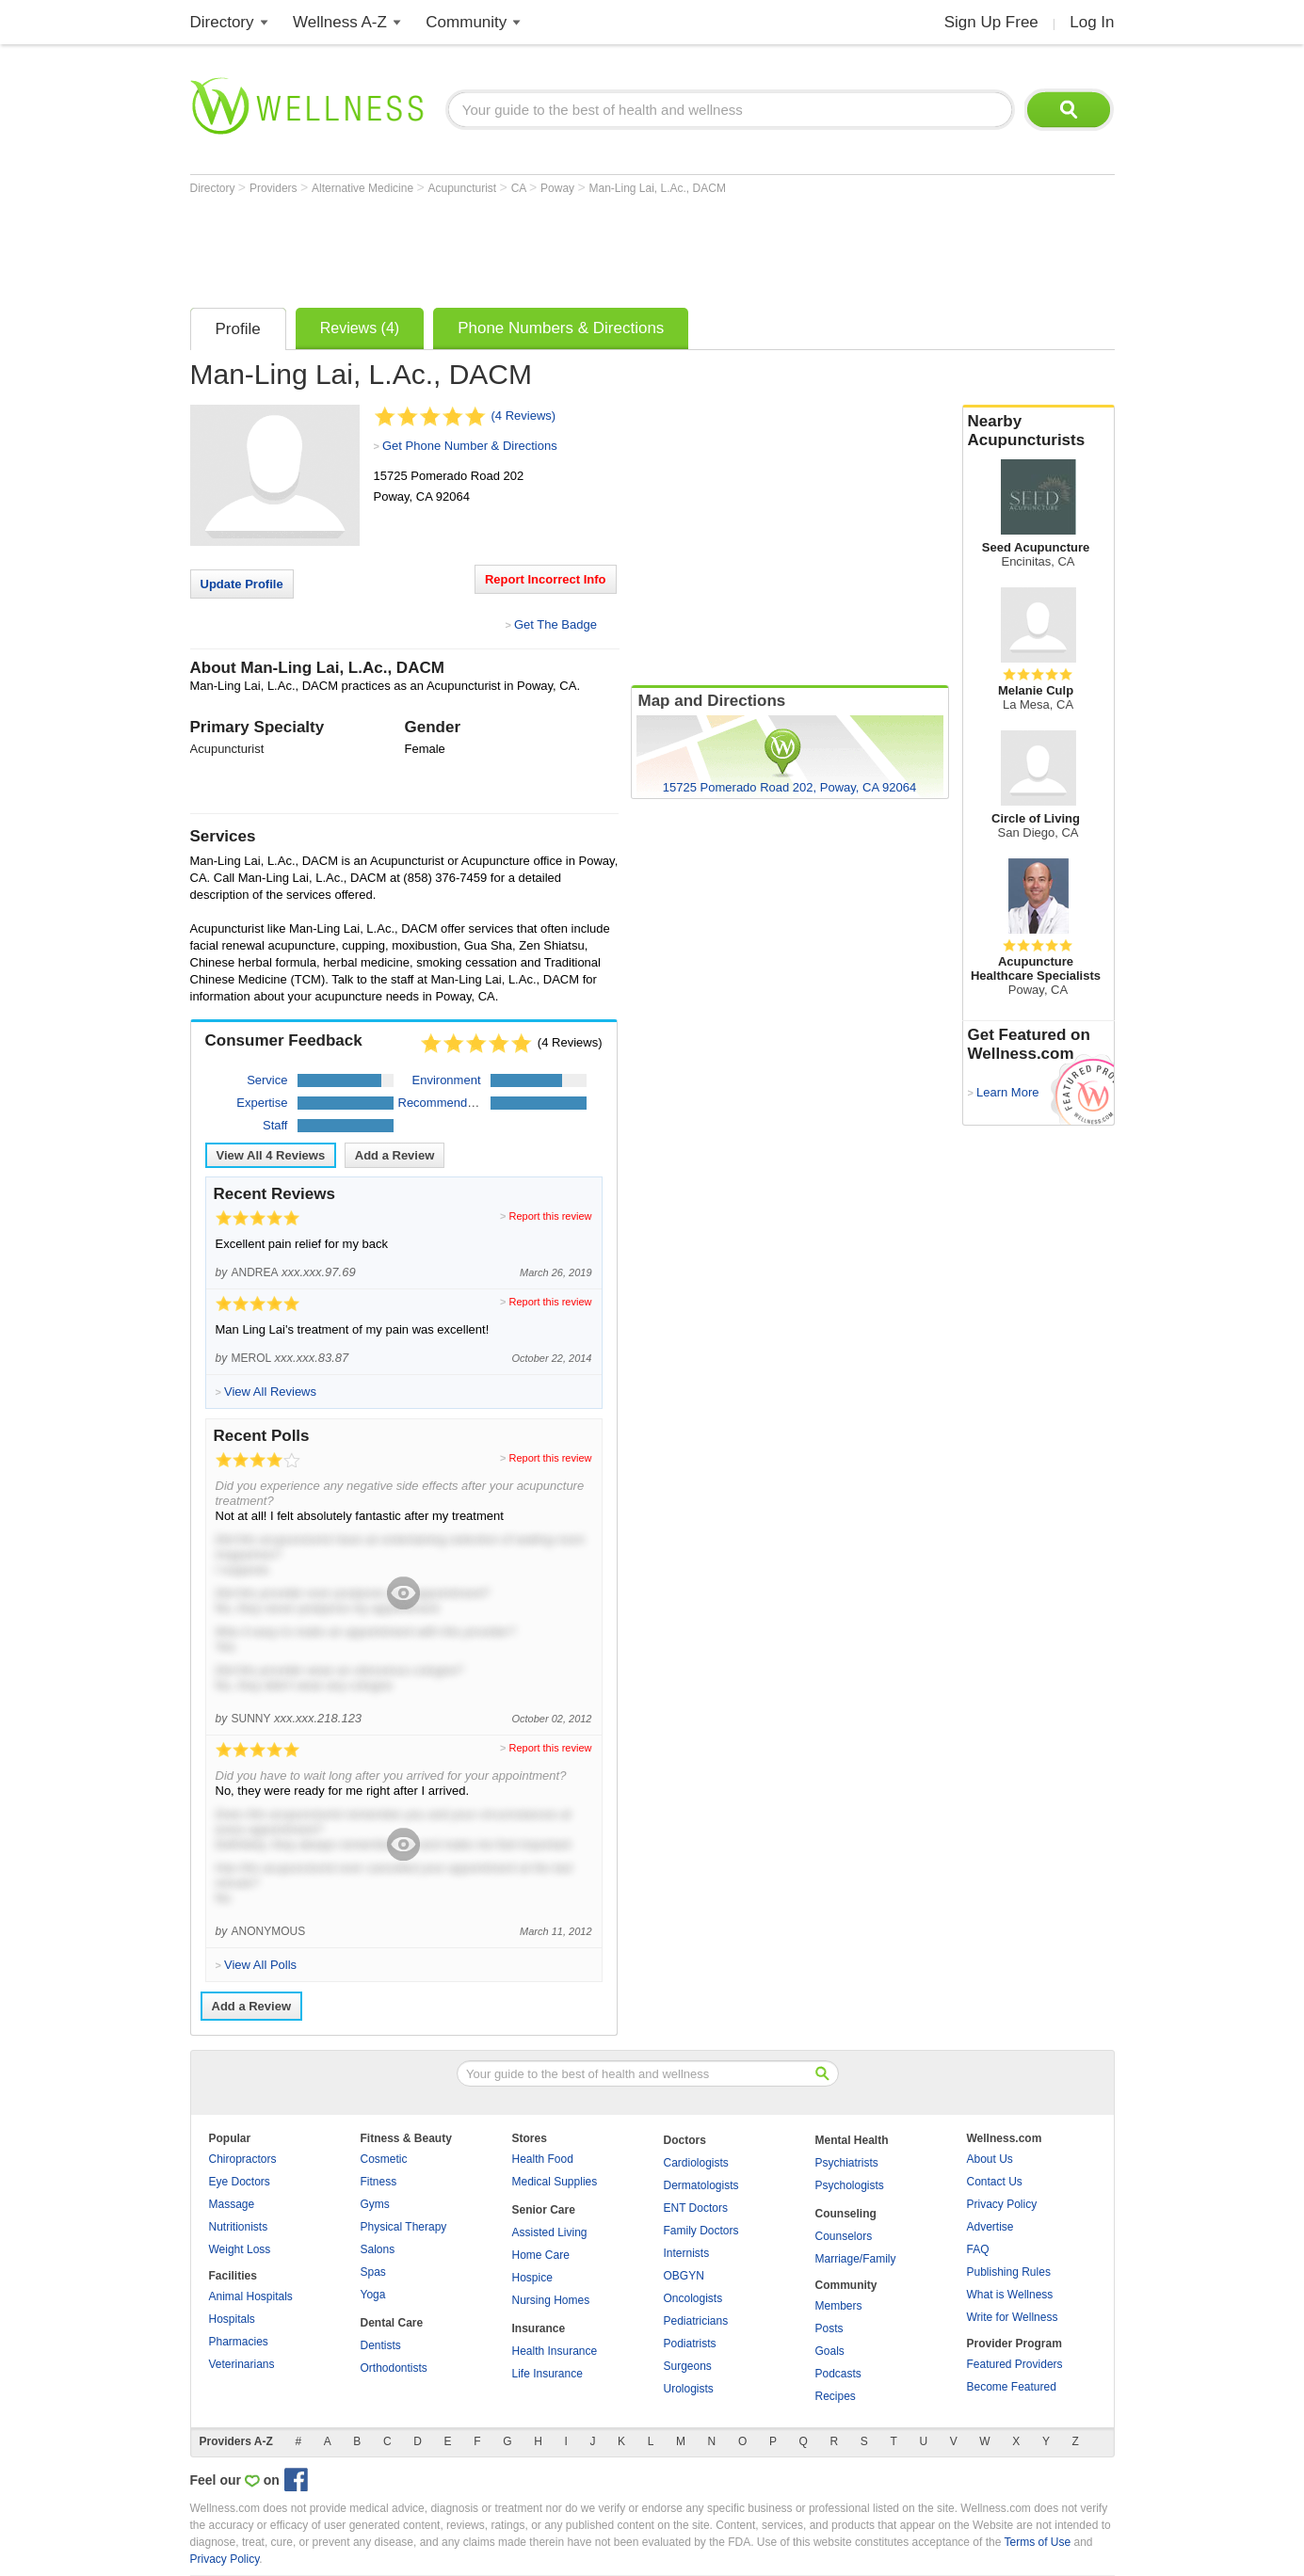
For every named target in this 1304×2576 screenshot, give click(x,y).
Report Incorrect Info (545, 579)
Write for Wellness (1012, 2317)
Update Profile (242, 584)
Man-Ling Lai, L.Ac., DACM (656, 188)
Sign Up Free (991, 22)
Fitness (379, 2181)
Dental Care (392, 2322)
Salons (378, 2249)
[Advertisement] (533, 246)
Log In (1092, 22)
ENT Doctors (696, 2208)
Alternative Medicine (364, 188)
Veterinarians (242, 2364)
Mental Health (852, 2140)
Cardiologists (696, 2162)
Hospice (532, 2277)
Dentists (381, 2345)
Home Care (541, 2255)
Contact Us (994, 2181)
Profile (238, 329)
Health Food (542, 2159)
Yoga (373, 2294)
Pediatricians (696, 2321)
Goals (830, 2351)
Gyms (375, 2204)
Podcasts (838, 2373)
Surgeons (688, 2366)
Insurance (539, 2328)
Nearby (1038, 431)
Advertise (990, 2226)
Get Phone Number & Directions (469, 446)
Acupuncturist (464, 188)
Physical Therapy (404, 2226)
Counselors (844, 2236)
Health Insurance (555, 2351)
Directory (222, 22)
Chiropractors (243, 2159)
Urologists (689, 2388)
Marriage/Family (855, 2258)
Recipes (835, 2396)
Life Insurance (547, 2373)
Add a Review (395, 1155)
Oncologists (693, 2298)
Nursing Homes (551, 2300)
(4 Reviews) (523, 415)
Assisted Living (550, 2232)
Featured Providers (1015, 2364)
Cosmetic (384, 2159)
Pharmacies (238, 2341)
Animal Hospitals (251, 2296)
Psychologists (849, 2185)
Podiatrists (690, 2343)
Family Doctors (701, 2230)
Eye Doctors (239, 2181)
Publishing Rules (1009, 2272)
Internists (687, 2253)
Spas (373, 2272)
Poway (558, 188)
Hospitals (232, 2319)
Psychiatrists (846, 2162)
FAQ (978, 2249)
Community (466, 22)
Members (838, 2305)
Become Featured (1011, 2386)
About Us (990, 2159)
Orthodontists (394, 2368)
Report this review (549, 1216)
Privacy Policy (1002, 2204)
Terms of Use (1037, 2542)
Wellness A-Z (340, 22)
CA (520, 188)
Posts (829, 2328)
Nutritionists (238, 2226)
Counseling (846, 2213)
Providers (275, 188)
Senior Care (543, 2209)
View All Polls (260, 1965)
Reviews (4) (359, 328)
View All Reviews (271, 1155)
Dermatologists (701, 2185)
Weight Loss (240, 2249)
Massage (232, 2204)
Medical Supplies (555, 2181)
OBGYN (684, 2275)
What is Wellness (1010, 2294)
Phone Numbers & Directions (561, 328)
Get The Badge (555, 624)
